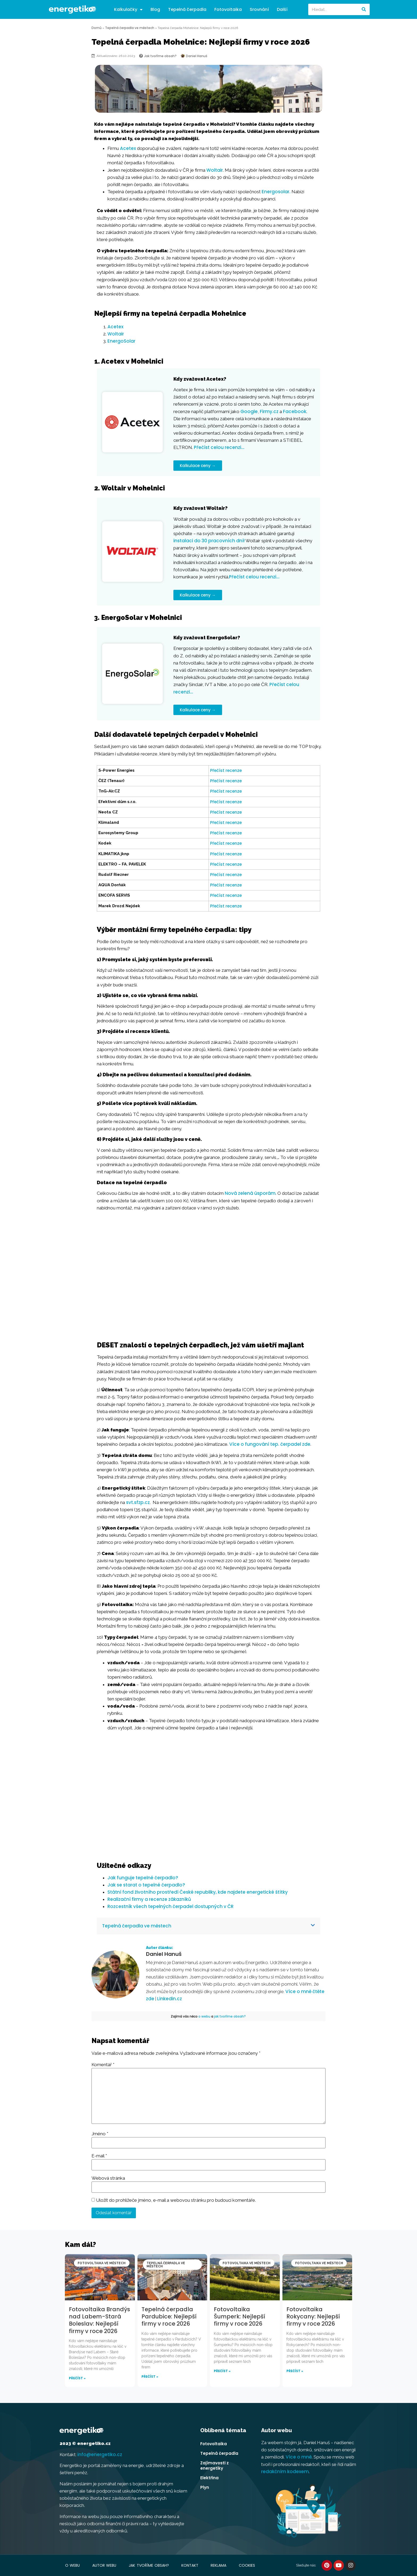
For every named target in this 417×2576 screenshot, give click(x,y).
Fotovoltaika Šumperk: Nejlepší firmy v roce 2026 (239, 2316)
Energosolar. (276, 191)
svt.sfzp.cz (138, 1502)
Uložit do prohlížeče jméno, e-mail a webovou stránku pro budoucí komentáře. (176, 2200)
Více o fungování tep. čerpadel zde (269, 1444)
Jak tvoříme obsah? (149, 2565)
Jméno (99, 2134)
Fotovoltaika (228, 9)
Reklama (219, 2565)
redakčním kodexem (285, 2471)
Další (282, 9)
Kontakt (189, 2565)
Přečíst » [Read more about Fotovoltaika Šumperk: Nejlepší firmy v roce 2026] (222, 2371)
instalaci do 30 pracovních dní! (209, 540)
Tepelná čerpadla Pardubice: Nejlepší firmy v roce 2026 (169, 2316)
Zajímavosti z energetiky (214, 2465)
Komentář (102, 2064)
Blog (155, 9)
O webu (72, 2565)
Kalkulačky (128, 9)
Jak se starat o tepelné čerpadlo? (146, 1885)
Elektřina (209, 2478)
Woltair (214, 170)
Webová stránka (108, 2178)
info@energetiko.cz (99, 2454)
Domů (96, 28)
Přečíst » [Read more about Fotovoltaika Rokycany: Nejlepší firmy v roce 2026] (294, 2371)
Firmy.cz (269, 411)
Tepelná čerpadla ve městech (129, 28)
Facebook (294, 411)
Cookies (247, 2565)
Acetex (128, 148)
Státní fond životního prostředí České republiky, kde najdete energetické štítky (197, 1892)
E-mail (99, 2156)
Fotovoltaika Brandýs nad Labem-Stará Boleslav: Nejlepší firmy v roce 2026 (99, 2320)
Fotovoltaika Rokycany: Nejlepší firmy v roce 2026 (313, 2316)
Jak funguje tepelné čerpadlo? (142, 1878)
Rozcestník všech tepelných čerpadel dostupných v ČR (170, 1906)
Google (249, 411)
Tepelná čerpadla (187, 9)
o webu (204, 2016)
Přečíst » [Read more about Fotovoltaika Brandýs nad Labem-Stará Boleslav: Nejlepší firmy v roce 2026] (77, 2378)
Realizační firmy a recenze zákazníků (149, 1899)
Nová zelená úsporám (250, 1193)
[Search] (364, 9)
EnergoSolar (121, 341)
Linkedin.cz (169, 1998)
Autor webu (104, 2565)
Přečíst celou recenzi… (219, 447)
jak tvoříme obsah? (230, 2016)
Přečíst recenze (226, 770)
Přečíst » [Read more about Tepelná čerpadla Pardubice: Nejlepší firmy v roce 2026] (149, 2376)
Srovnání (259, 9)
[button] (208, 1926)
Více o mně (299, 2457)
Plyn (204, 2487)
